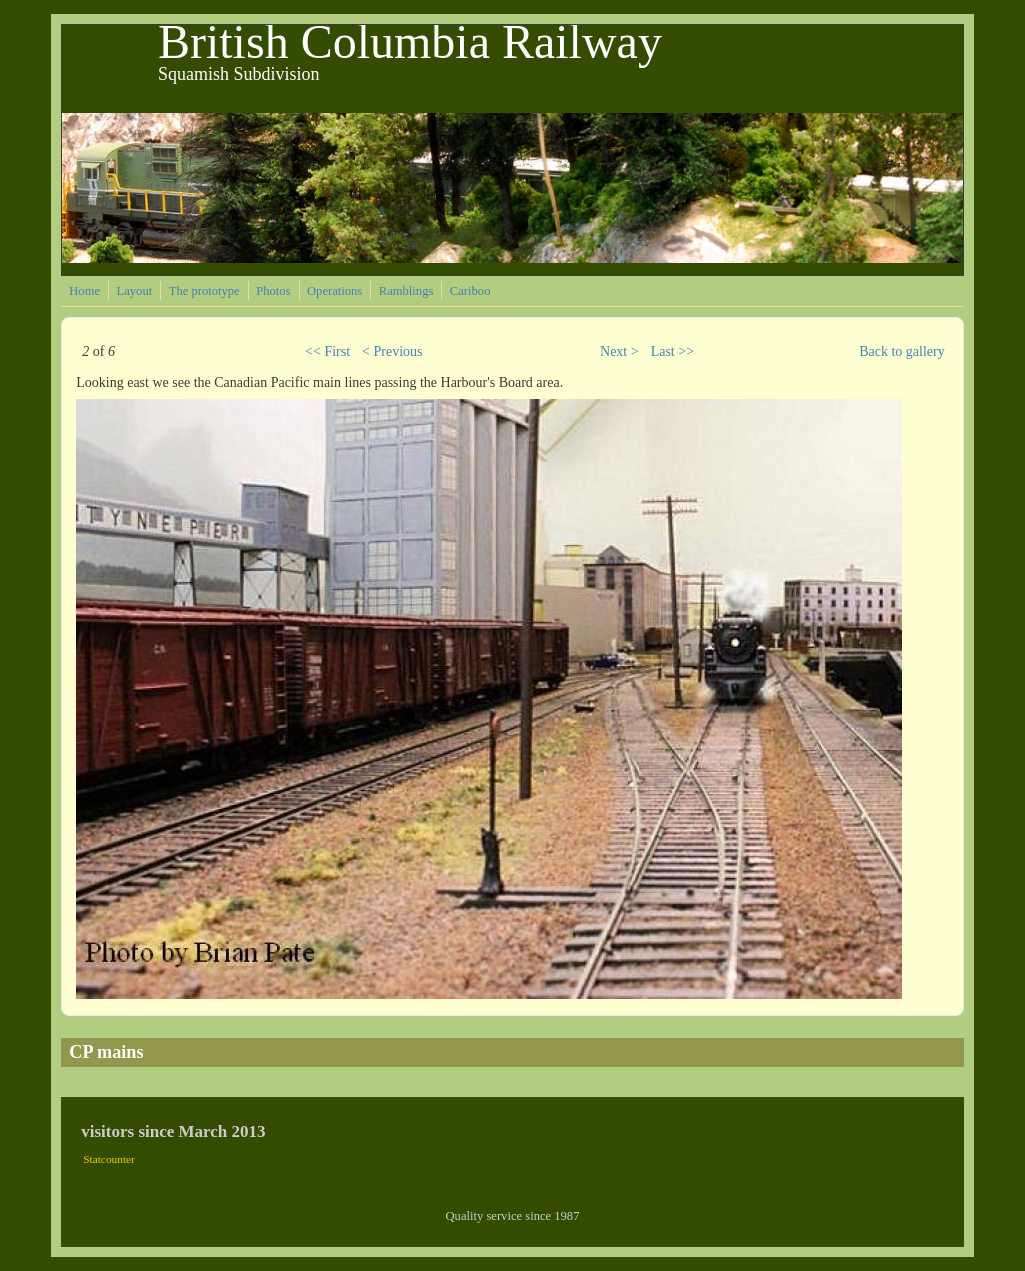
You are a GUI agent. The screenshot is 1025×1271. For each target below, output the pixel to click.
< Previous (392, 351)
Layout (135, 291)
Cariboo (470, 291)
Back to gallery (902, 351)
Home (84, 291)
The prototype (204, 291)
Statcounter (109, 1159)
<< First (327, 351)
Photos (273, 291)
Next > (619, 351)
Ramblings (406, 291)
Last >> (672, 351)
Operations (334, 291)
